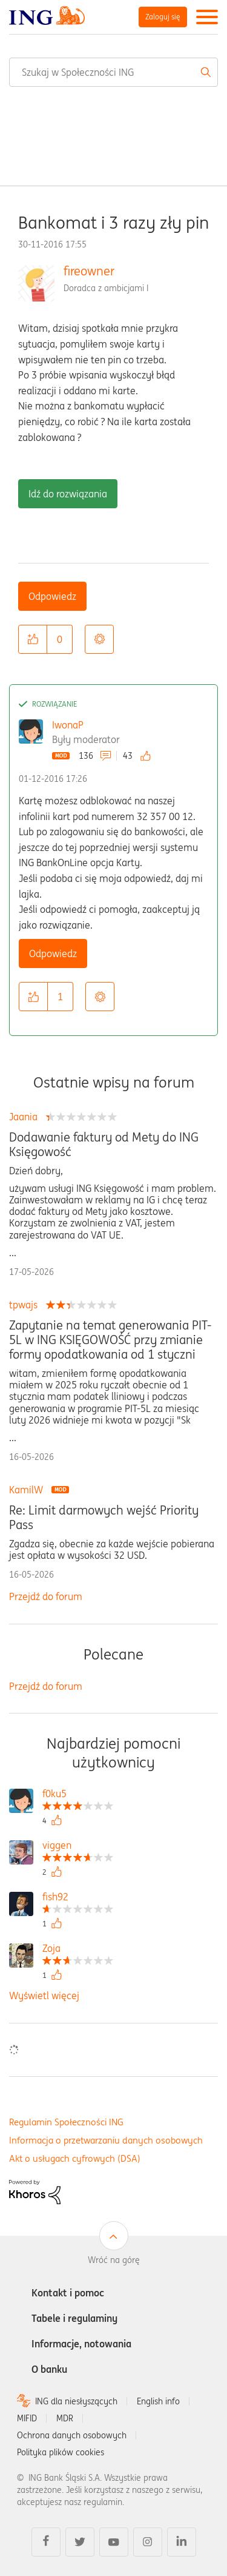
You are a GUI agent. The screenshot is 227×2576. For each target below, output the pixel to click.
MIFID (27, 2418)
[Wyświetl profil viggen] (77, 1846)
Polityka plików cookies (60, 2452)
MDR (64, 2418)
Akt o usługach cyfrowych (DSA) (74, 2158)
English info (158, 2401)
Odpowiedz (52, 596)
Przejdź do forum (45, 1596)
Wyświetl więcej (44, 1995)
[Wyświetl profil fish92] (77, 1898)
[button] (32, 639)
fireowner (89, 270)
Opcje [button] (99, 639)
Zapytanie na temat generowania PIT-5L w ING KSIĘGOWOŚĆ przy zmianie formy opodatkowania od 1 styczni (110, 1340)
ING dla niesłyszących (76, 2401)
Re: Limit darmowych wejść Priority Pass (104, 1517)
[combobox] (113, 72)
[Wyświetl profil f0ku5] (77, 1795)
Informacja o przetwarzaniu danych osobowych (106, 2140)
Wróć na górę (114, 2260)
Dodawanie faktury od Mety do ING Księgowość (104, 1144)
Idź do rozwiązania (67, 494)
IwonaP (68, 725)
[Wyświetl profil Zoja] (77, 1949)
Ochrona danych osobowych (72, 2435)
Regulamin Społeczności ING (66, 2122)
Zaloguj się (162, 16)
